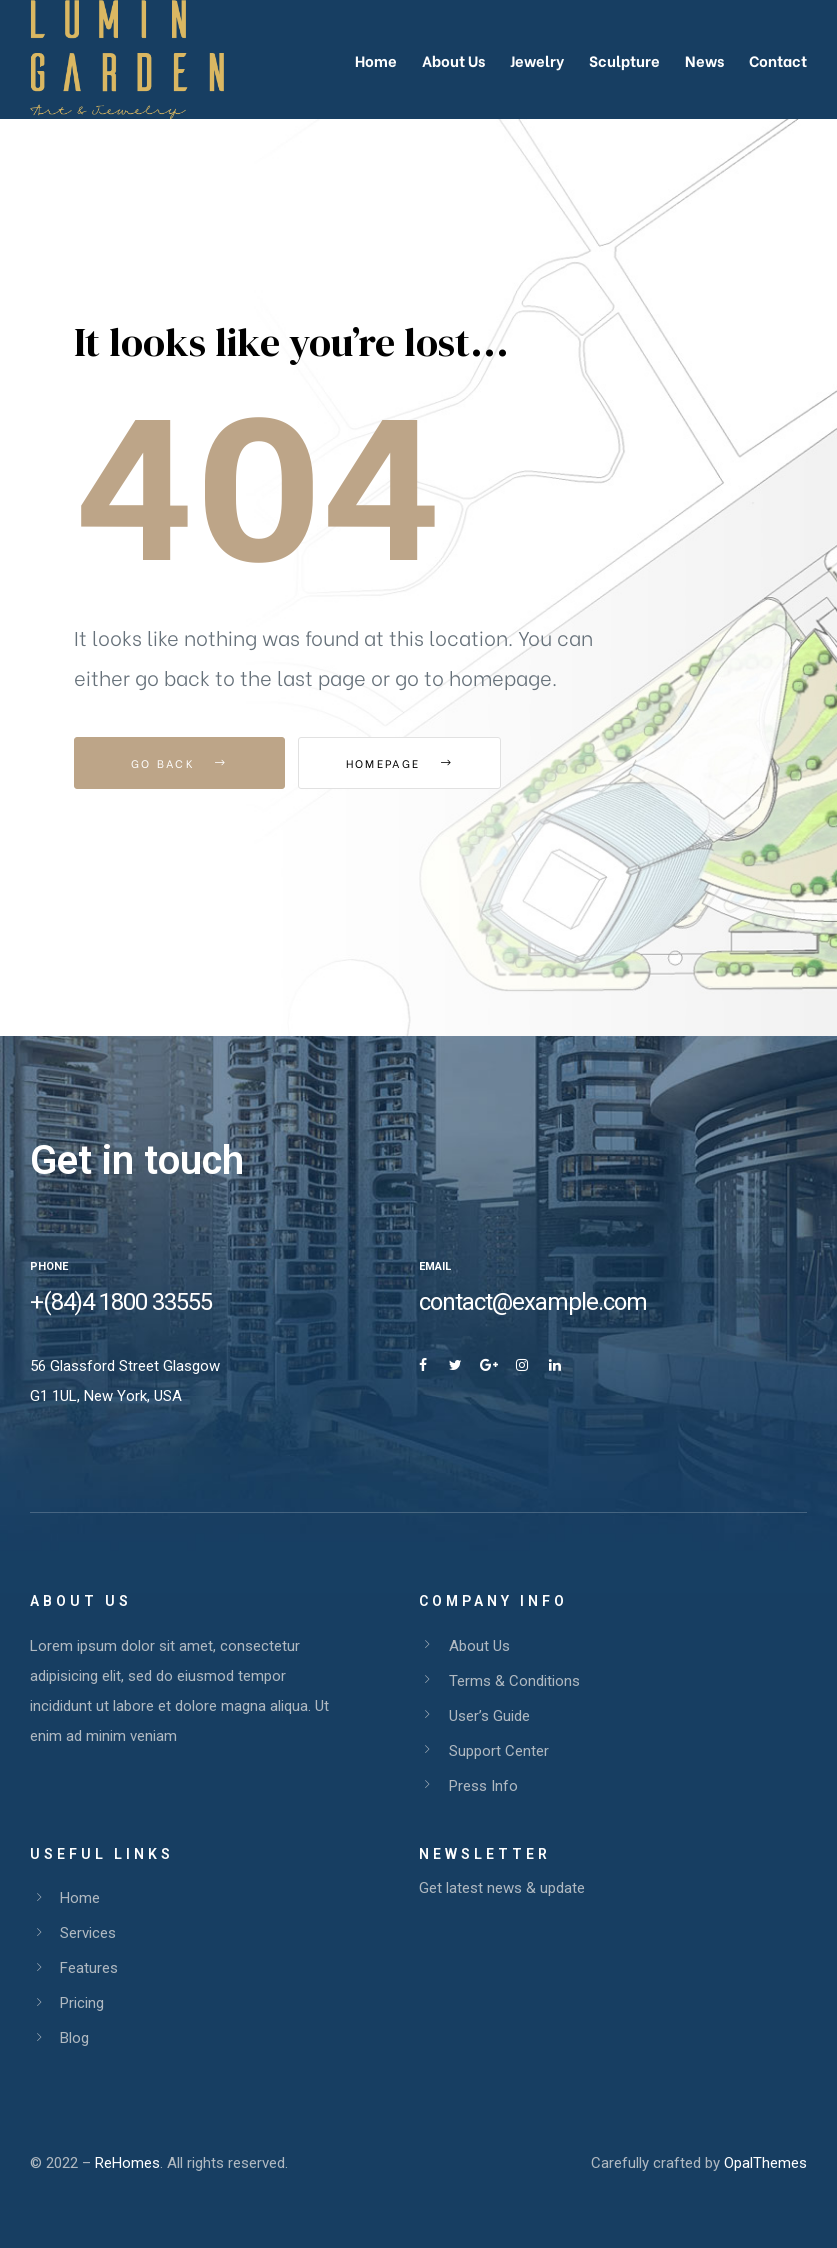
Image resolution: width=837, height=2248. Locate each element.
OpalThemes (765, 2163)
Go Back (179, 763)
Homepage (408, 763)
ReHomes (127, 2163)
